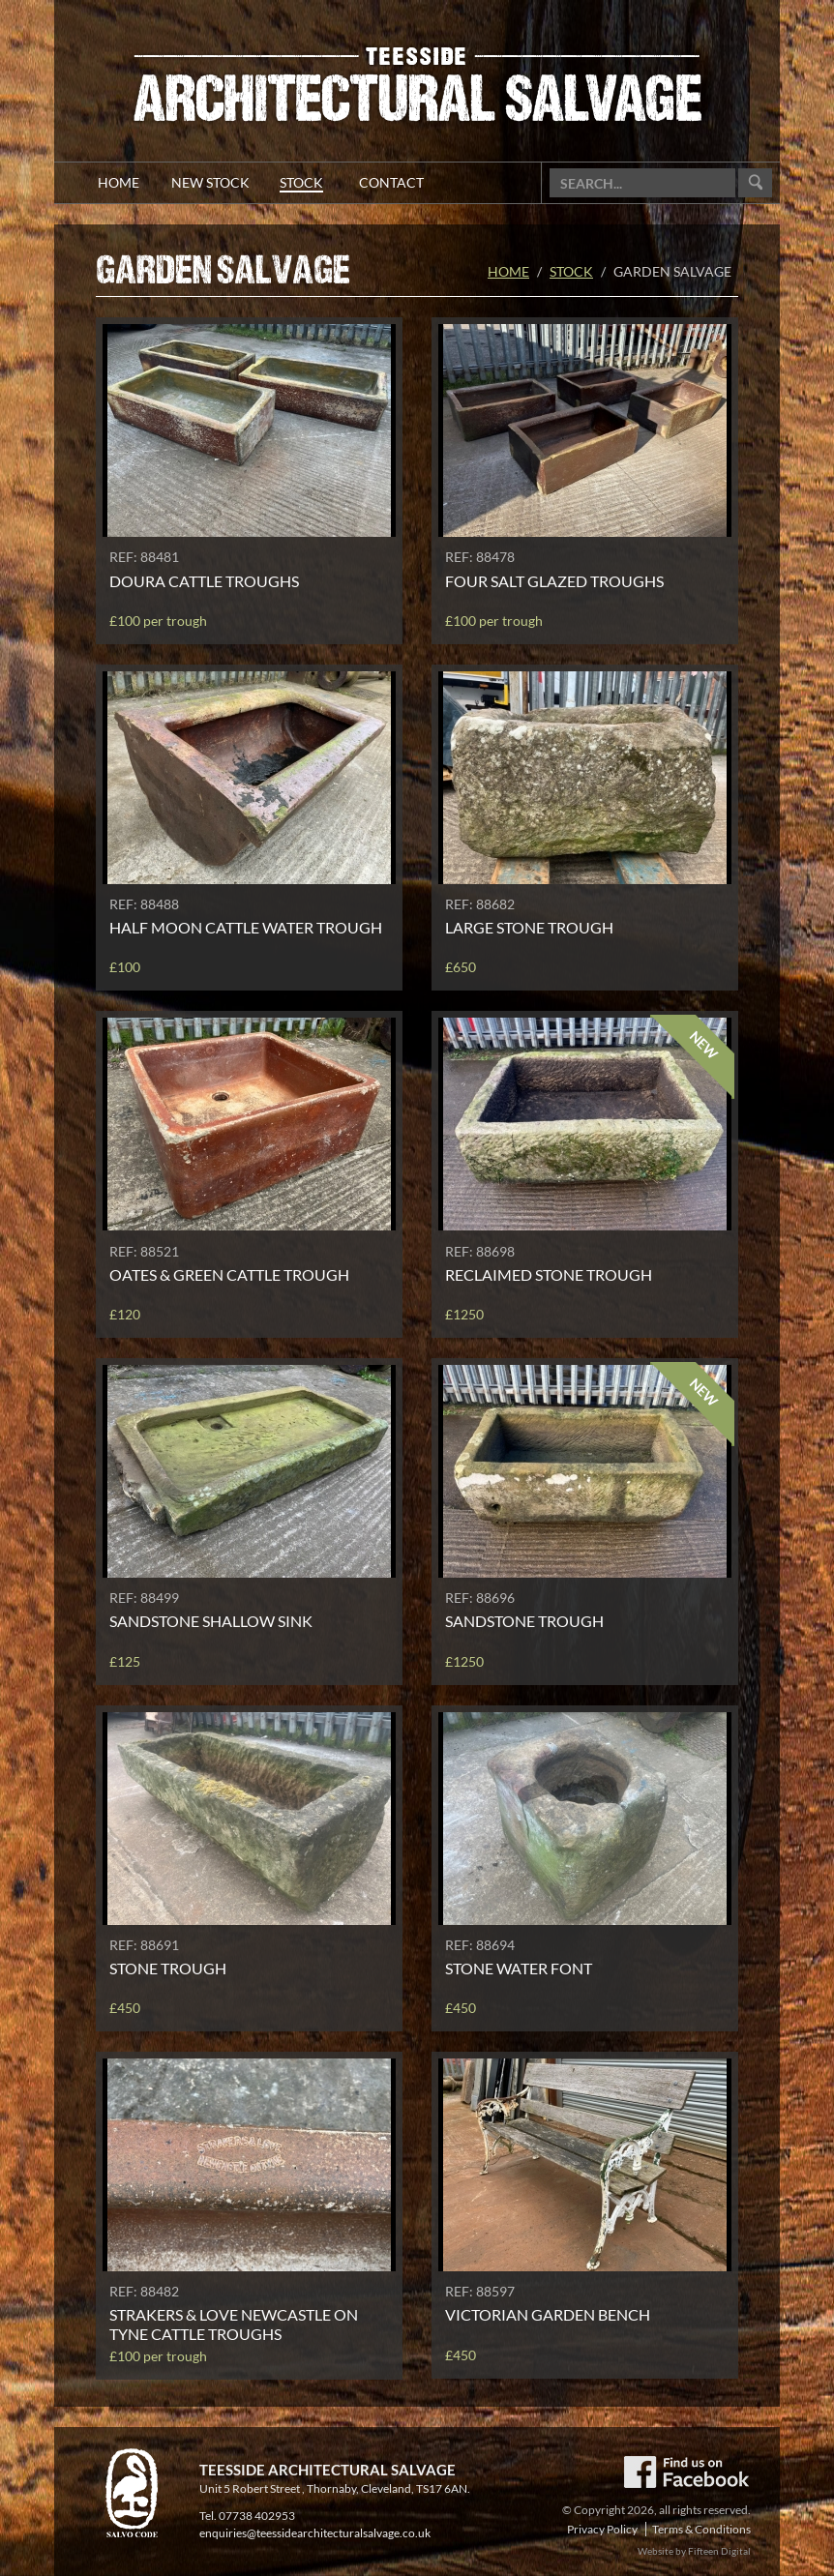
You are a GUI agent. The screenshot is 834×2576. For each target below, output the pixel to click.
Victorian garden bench (547, 2314)
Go (755, 183)
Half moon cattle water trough (245, 927)
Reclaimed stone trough (548, 1274)
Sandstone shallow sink (211, 1621)
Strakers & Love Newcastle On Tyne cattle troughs (233, 2323)
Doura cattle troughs (204, 581)
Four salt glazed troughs (554, 581)
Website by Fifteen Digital (694, 2551)
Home (508, 271)
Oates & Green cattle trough (229, 1274)
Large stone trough (529, 927)
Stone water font (518, 1968)
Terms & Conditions (701, 2529)
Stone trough (167, 1968)
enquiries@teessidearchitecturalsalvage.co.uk (315, 2533)
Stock (571, 271)
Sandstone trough (524, 1621)
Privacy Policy (602, 2529)
